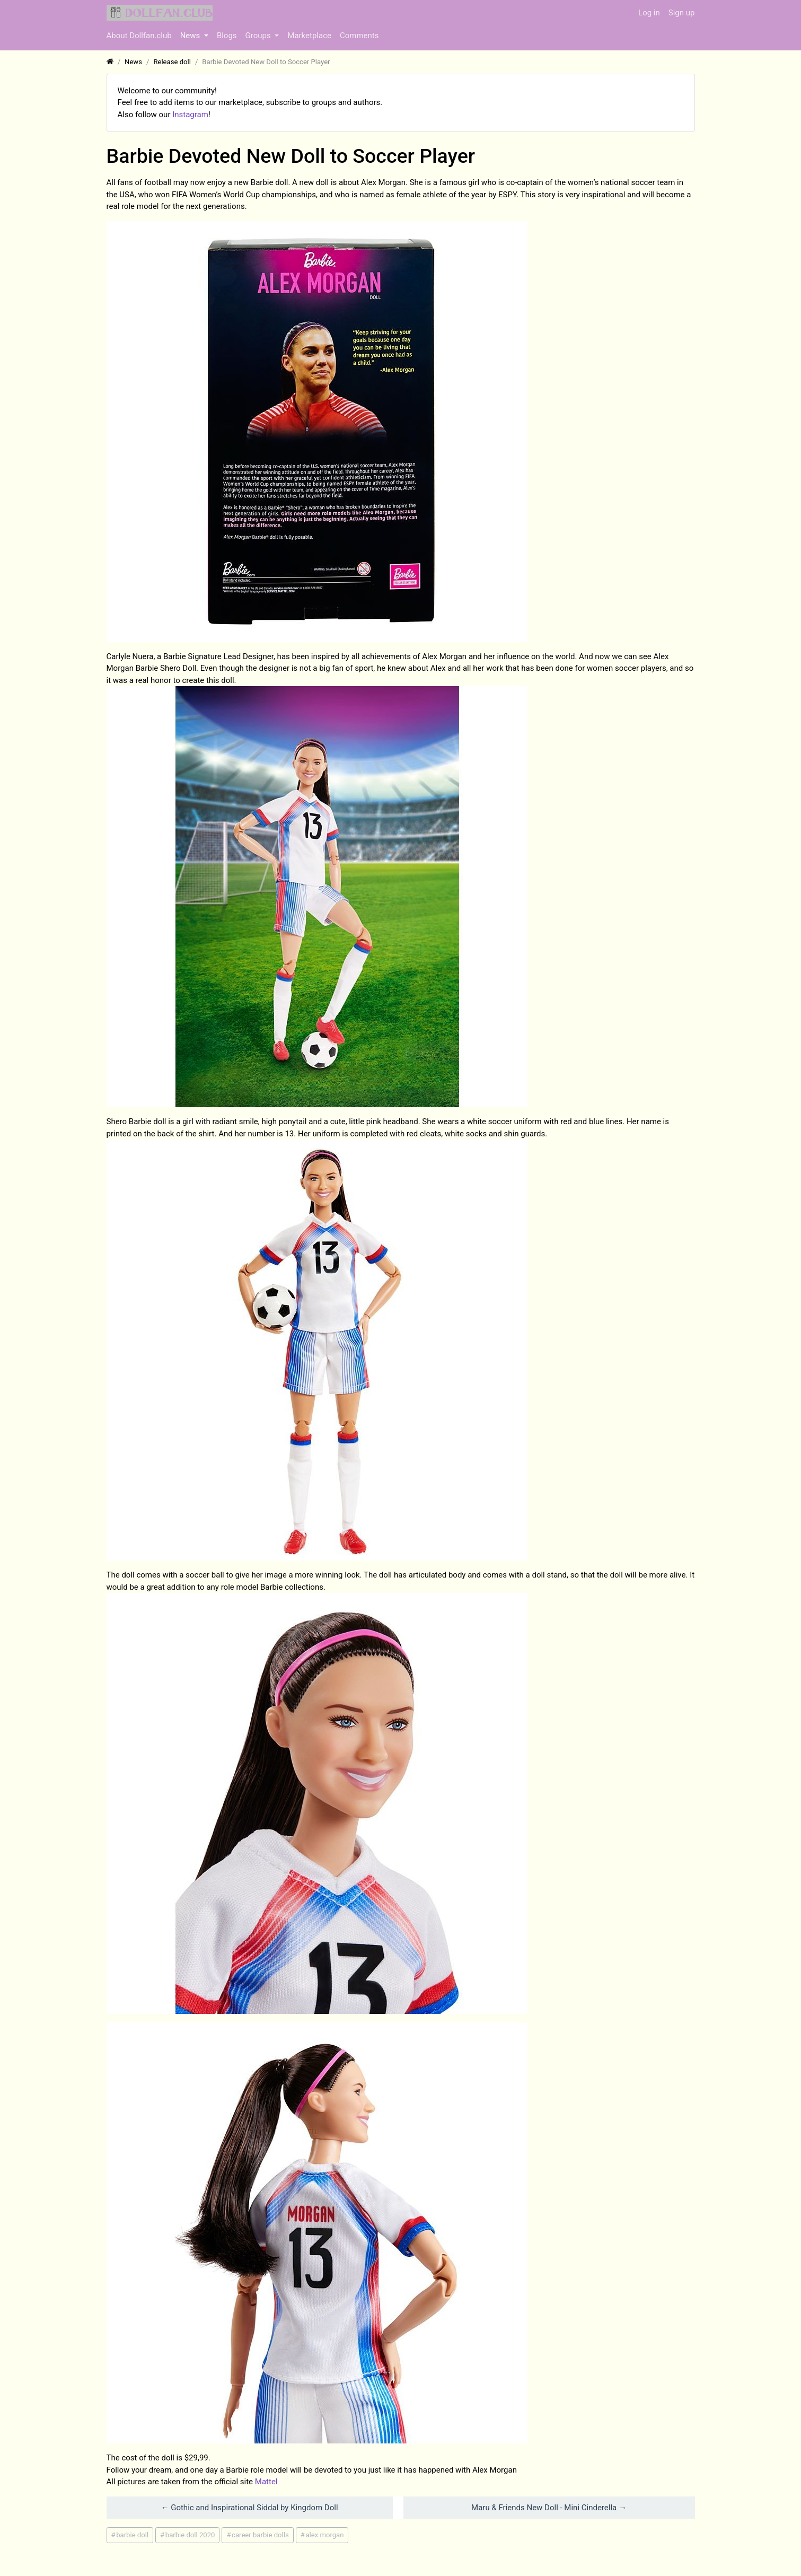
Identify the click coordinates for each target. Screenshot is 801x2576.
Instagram (190, 114)
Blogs (227, 35)
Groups (259, 35)
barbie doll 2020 (190, 2535)
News (191, 35)
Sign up (681, 12)
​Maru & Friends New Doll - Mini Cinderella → (549, 2507)
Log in (649, 12)
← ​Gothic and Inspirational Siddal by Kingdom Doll (249, 2507)
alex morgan (324, 2535)
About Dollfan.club (139, 35)
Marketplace (309, 35)
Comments (359, 35)
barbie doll (132, 2535)
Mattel (266, 2481)
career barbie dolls (260, 2535)
